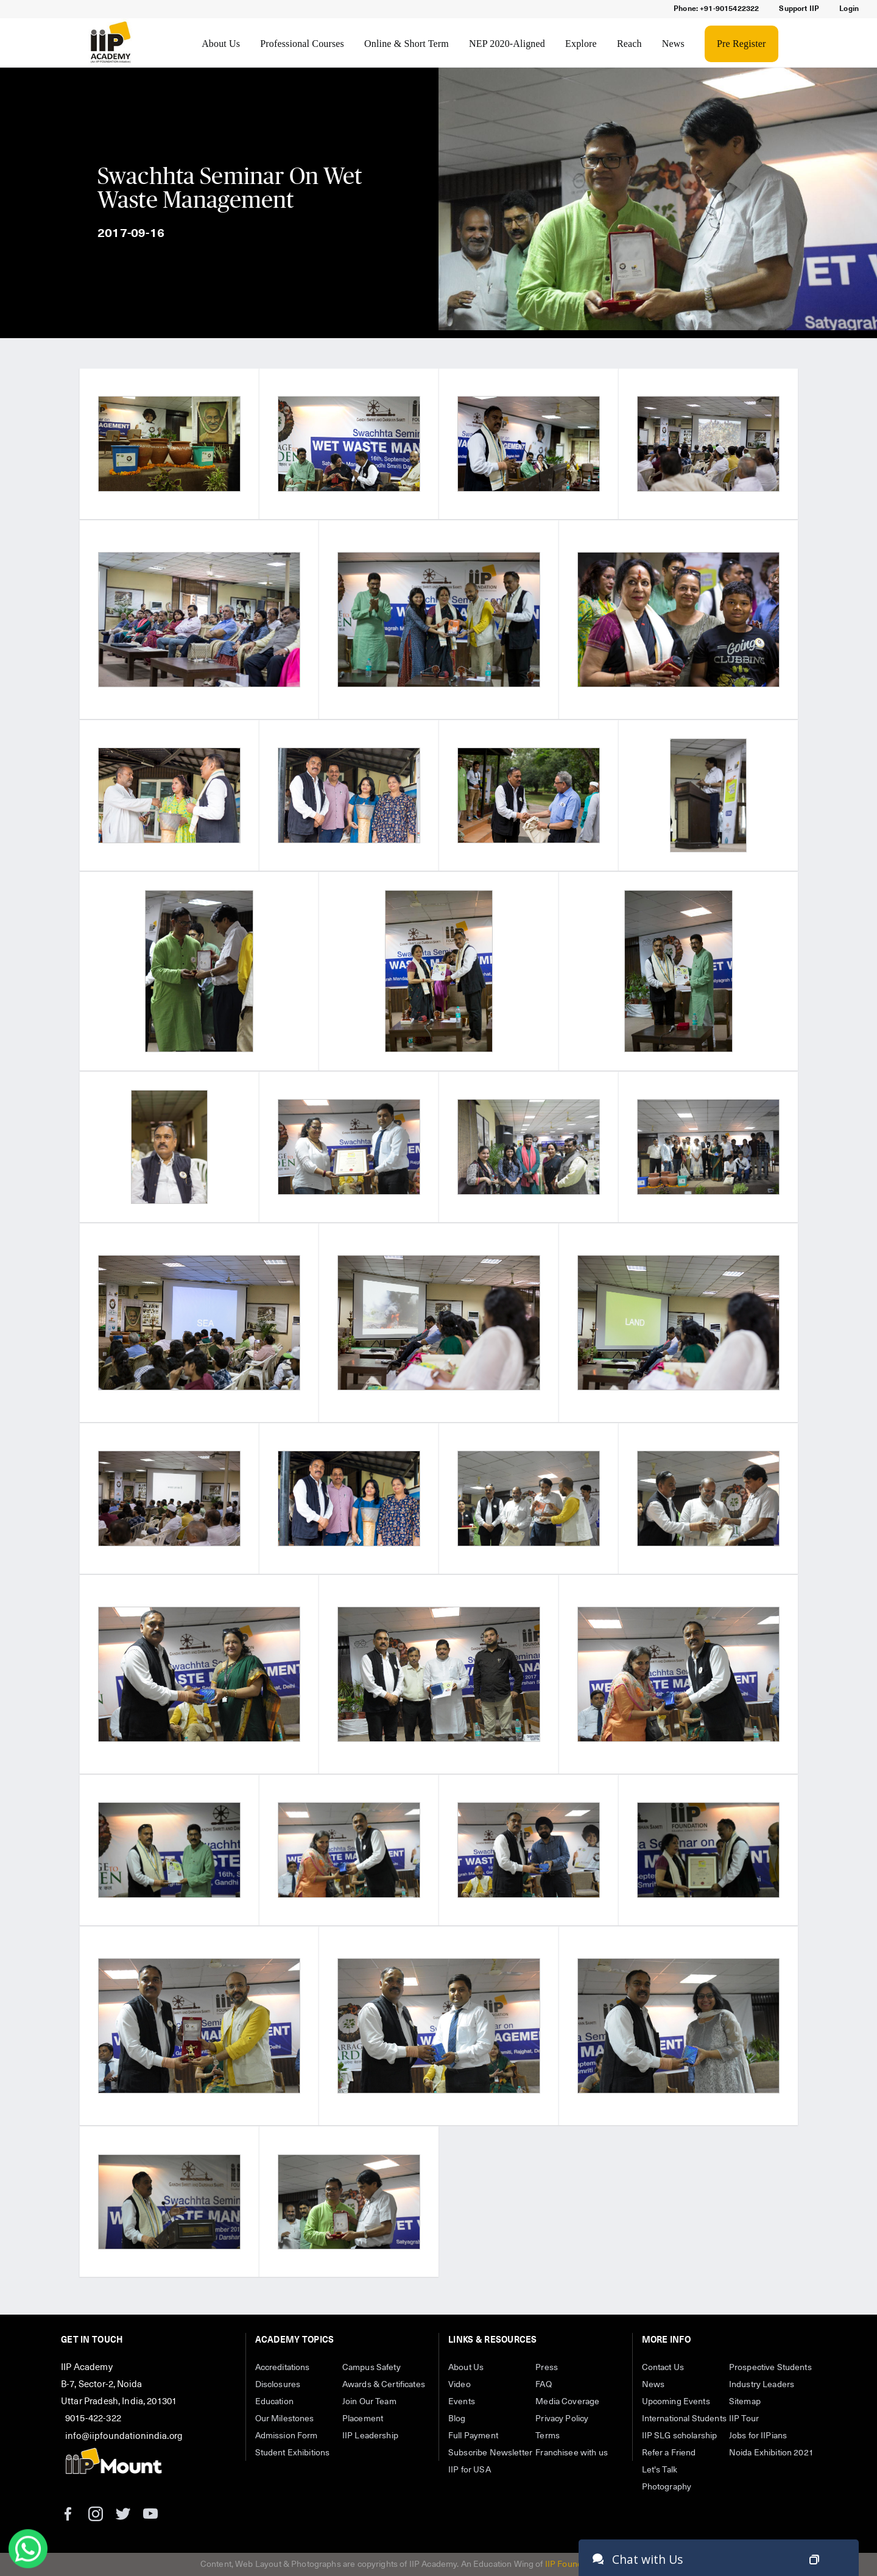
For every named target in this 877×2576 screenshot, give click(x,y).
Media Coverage (567, 2401)
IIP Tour (744, 2419)
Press (546, 2367)
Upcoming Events (676, 2401)
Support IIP (799, 9)
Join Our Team (369, 2401)
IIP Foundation (573, 2564)
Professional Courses (302, 43)
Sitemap (745, 2401)
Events (461, 2401)
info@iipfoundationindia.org (124, 2436)
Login (849, 9)
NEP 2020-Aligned (507, 43)
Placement (362, 2419)
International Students (684, 2419)
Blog (457, 2419)
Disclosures (278, 2384)
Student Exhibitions (292, 2453)
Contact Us (663, 2367)
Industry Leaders (761, 2384)
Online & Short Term (406, 43)
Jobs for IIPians (758, 2436)
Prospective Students (770, 2367)
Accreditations (282, 2367)
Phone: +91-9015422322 (716, 9)
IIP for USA (469, 2470)
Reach (629, 43)
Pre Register (741, 43)
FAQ (543, 2384)
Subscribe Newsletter (490, 2453)
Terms (547, 2436)
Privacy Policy (561, 2419)
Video (459, 2384)
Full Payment (473, 2436)
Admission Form (286, 2436)
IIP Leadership (370, 2436)
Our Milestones (284, 2419)
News (673, 43)
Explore (581, 43)
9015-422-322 (93, 2418)
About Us (221, 43)
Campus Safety (371, 2367)
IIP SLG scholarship (679, 2436)
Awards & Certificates (383, 2384)
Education (274, 2401)
